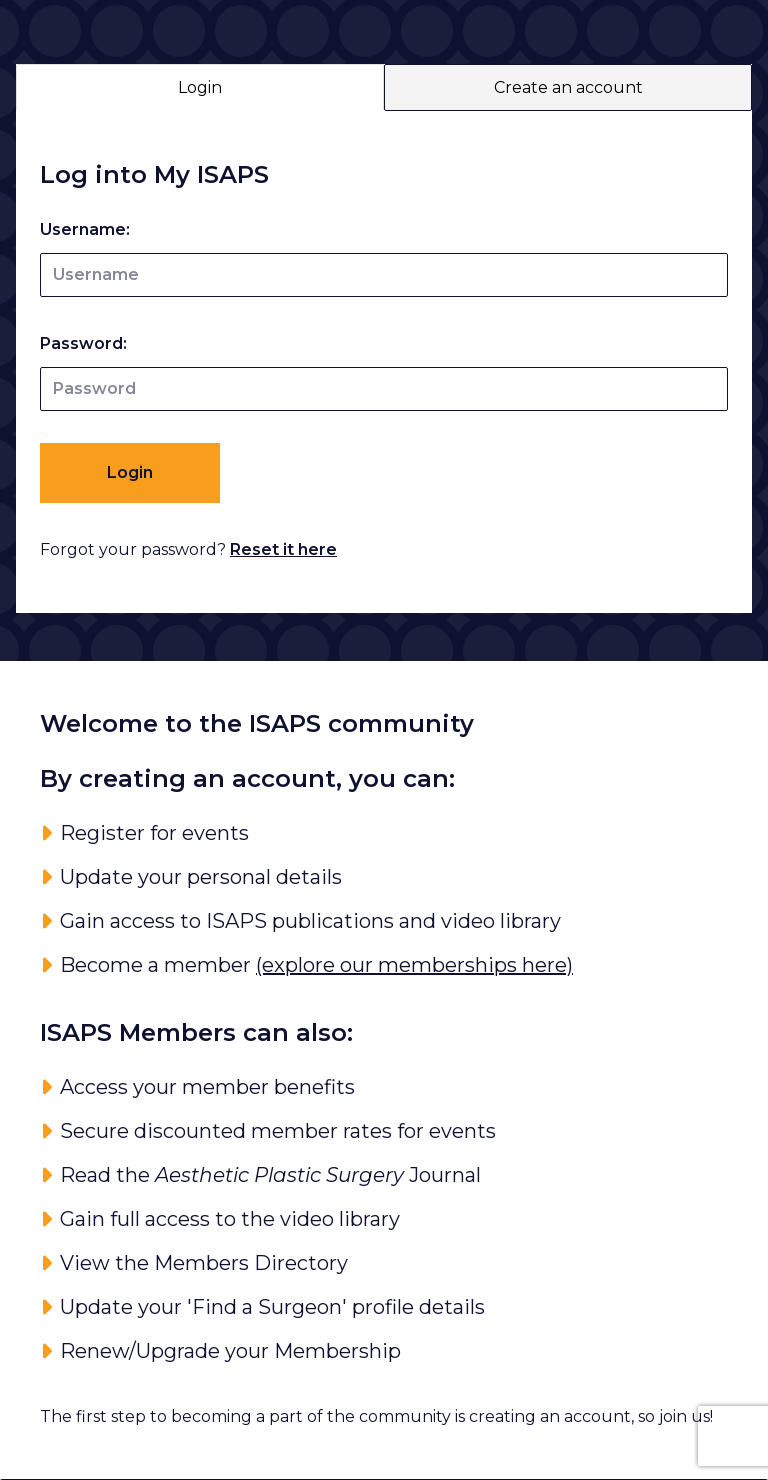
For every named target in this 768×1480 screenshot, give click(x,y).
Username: (85, 229)
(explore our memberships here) (414, 965)
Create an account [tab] (568, 87)
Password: (83, 343)
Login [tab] (200, 87)
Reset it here (283, 549)
